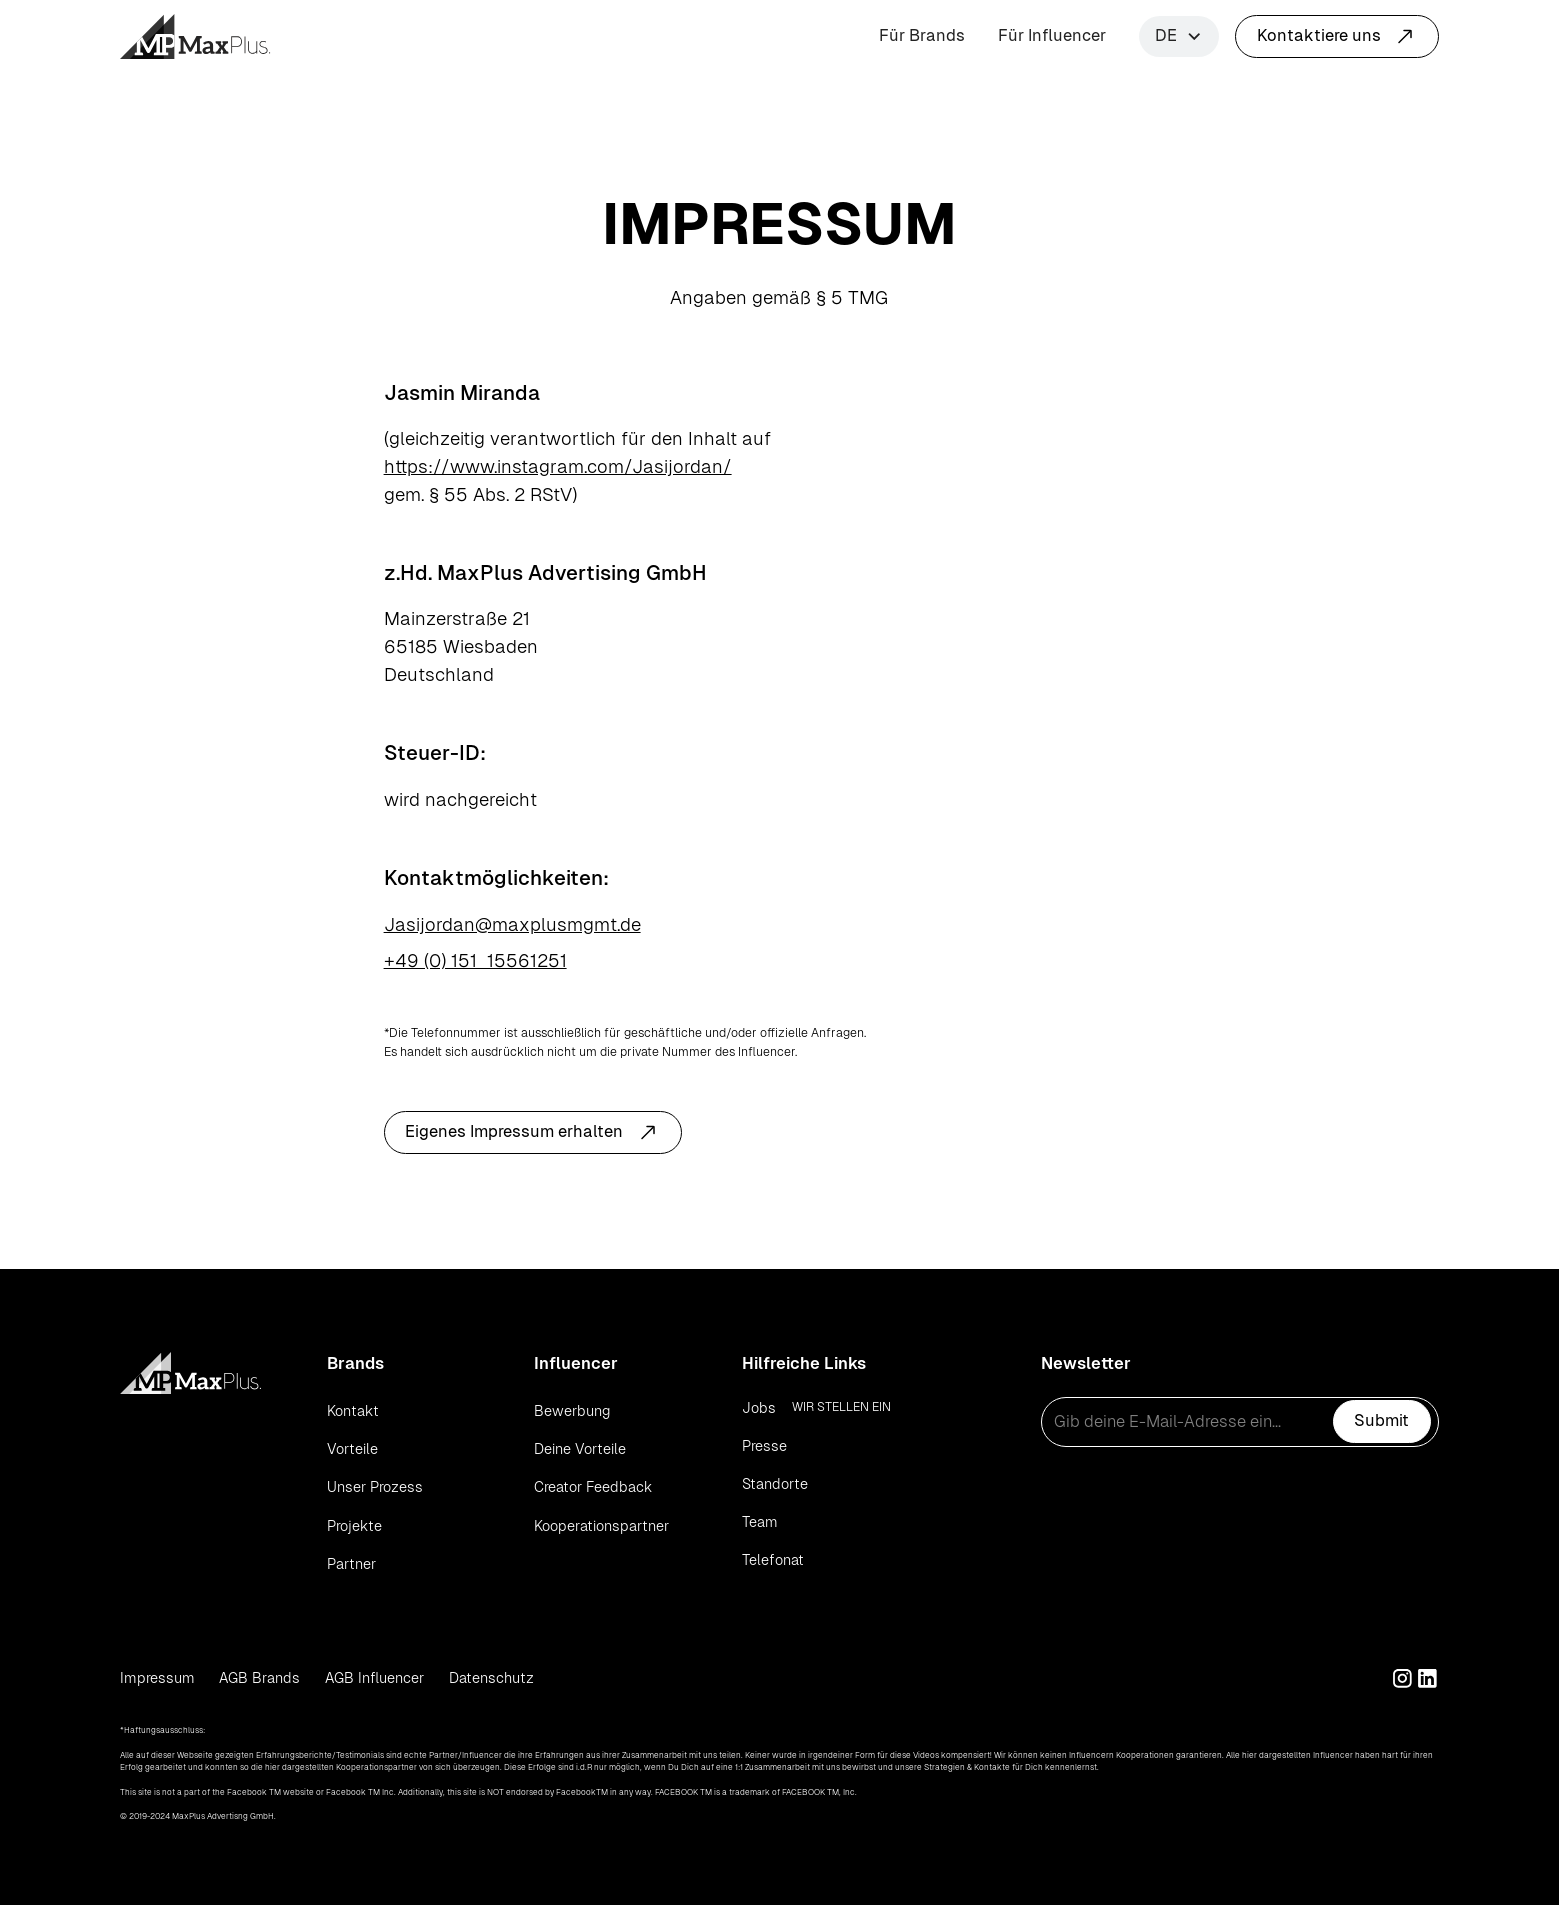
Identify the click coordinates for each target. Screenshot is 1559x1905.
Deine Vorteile (580, 1449)
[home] (195, 36)
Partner (351, 1564)
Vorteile (352, 1449)
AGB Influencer (374, 1678)
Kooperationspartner (601, 1526)
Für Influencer (1052, 35)
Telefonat (773, 1560)
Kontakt (353, 1411)
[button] (1179, 36)
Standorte (775, 1484)
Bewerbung (572, 1411)
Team (760, 1522)
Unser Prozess (375, 1487)
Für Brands (922, 35)
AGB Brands (259, 1678)
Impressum (157, 1678)
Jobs (759, 1408)
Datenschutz (491, 1678)
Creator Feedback (593, 1487)
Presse (764, 1446)
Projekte (354, 1526)
